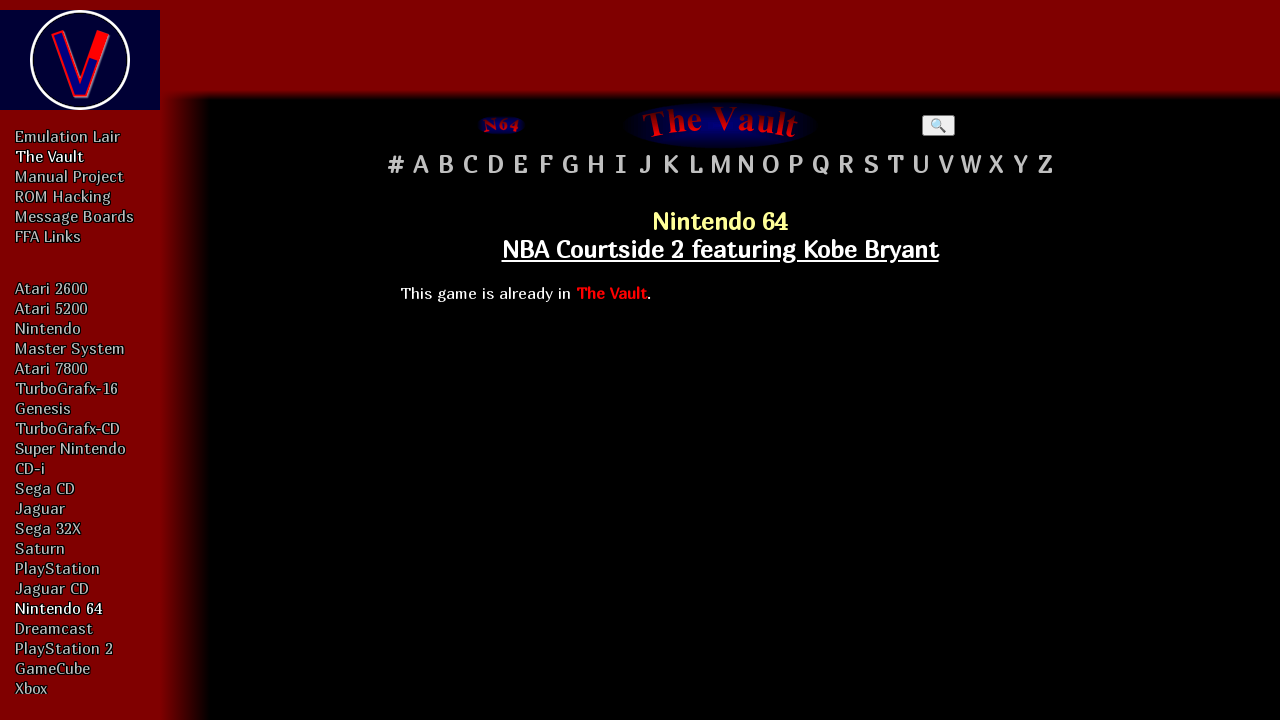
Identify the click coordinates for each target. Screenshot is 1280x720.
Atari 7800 (51, 368)
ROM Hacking (63, 196)
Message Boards (74, 216)
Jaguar (40, 508)
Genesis (43, 408)
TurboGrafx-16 (66, 388)
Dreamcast (54, 628)
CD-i (30, 468)
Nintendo (48, 328)
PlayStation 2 (64, 648)
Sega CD (45, 488)
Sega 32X (48, 528)
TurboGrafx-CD (67, 428)
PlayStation (57, 568)
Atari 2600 (51, 288)
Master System (70, 348)
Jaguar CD (52, 588)
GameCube (52, 668)
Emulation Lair (67, 136)
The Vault (49, 156)
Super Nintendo (70, 448)
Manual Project (69, 176)
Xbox (31, 688)
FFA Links (48, 236)
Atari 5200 (51, 308)
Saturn (40, 548)
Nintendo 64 (58, 608)
